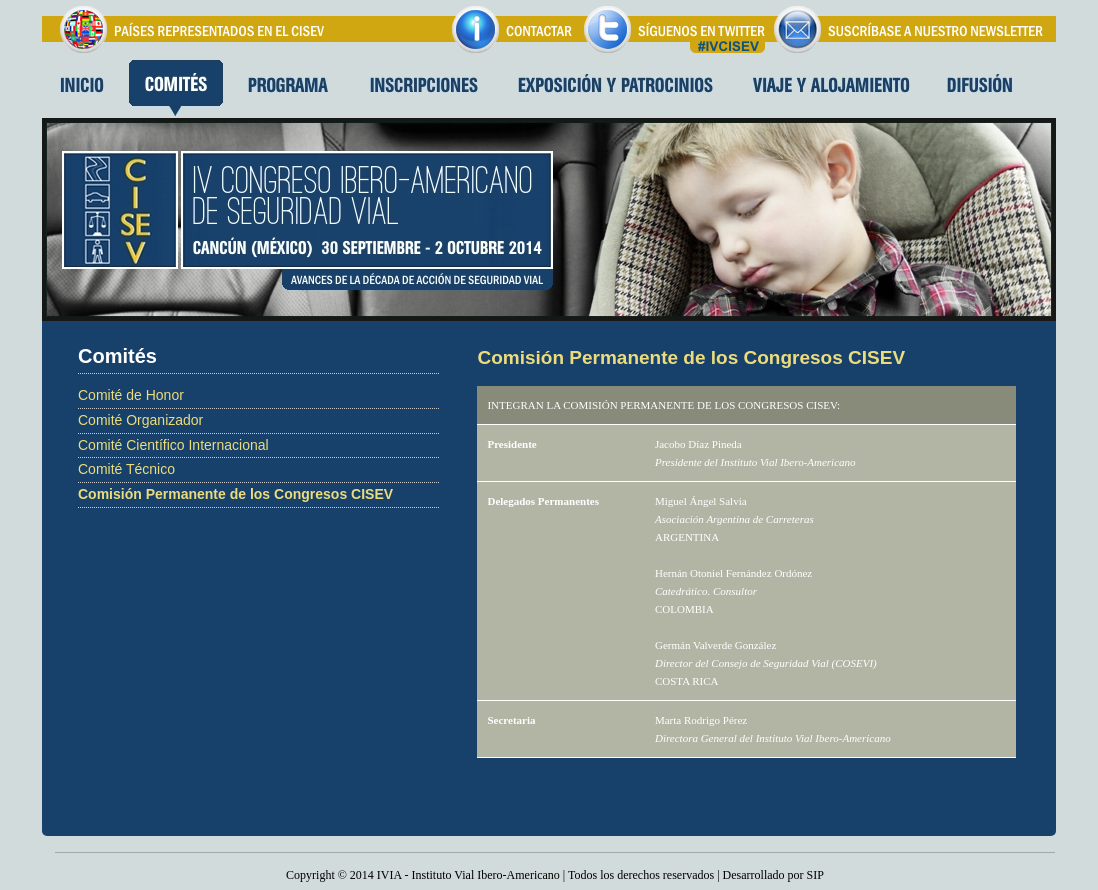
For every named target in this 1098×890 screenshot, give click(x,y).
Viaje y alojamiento (832, 88)
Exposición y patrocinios (616, 88)
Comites (176, 88)
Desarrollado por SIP (773, 875)
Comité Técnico (126, 469)
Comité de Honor (131, 395)
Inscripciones (423, 88)
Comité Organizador (140, 420)
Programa (287, 88)
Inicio (81, 88)
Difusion (980, 88)
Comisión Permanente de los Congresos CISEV (235, 494)
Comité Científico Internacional (173, 445)
